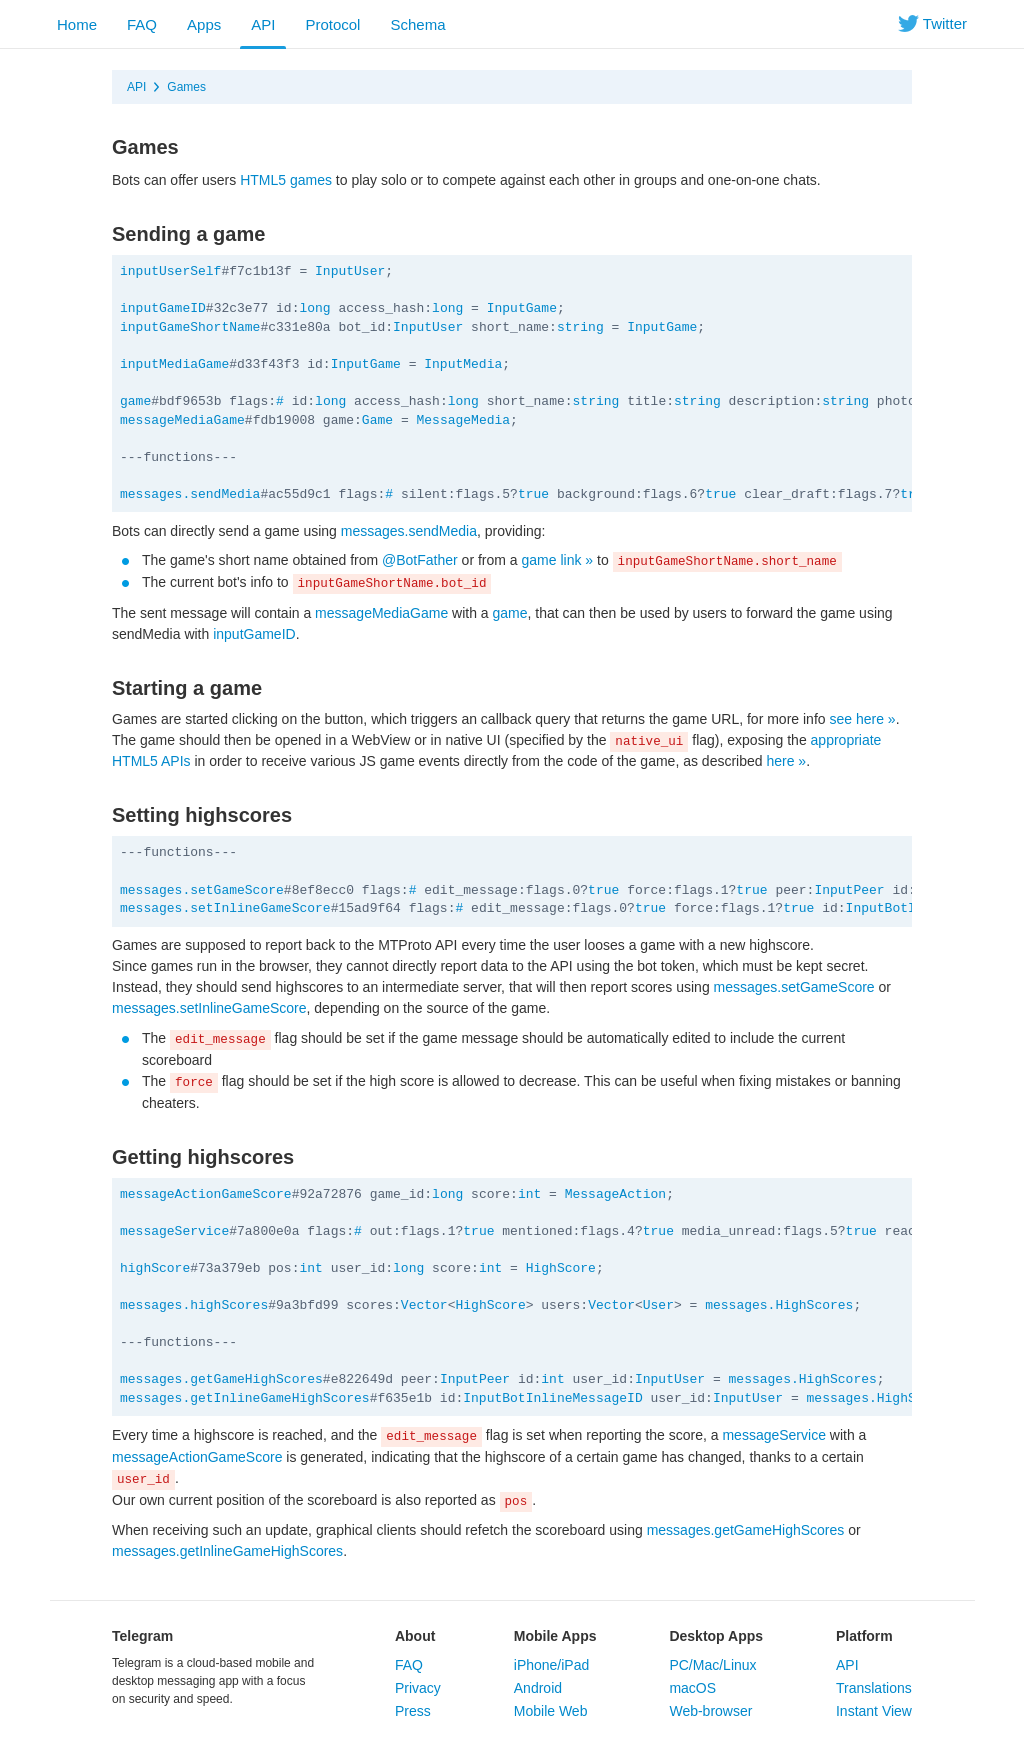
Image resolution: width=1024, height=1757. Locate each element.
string (580, 327)
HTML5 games (286, 180)
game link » (558, 560)
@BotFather (420, 560)
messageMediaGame (182, 420)
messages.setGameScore (202, 890)
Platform (864, 1636)
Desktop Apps (716, 1636)
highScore (155, 1268)
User (658, 1305)
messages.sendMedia (190, 494)
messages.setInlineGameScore (225, 908)
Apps (204, 24)
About (415, 1636)
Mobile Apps (555, 1636)
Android (538, 1688)
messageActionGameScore (206, 1194)
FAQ (142, 24)
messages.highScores (194, 1305)
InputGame (522, 308)
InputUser (350, 271)
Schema (417, 24)
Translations (874, 1688)
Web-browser (710, 1711)
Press (413, 1711)
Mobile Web (551, 1711)
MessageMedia (463, 420)
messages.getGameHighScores (221, 1379)
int (529, 1194)
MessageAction (615, 1194)
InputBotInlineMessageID (552, 1398)
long (314, 308)
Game (377, 420)
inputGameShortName (190, 327)
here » (786, 761)
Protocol (332, 24)
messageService (174, 1231)
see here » (862, 719)
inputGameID (163, 308)
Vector (424, 1305)
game (135, 401)
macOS (692, 1688)
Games (186, 87)
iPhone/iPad (552, 1665)
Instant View (874, 1711)
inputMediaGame (174, 364)
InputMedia (463, 364)
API (263, 24)
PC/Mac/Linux (712, 1665)
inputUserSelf (170, 271)
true (533, 494)
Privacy (418, 1688)
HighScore (561, 1268)
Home (77, 24)
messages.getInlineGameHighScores (245, 1398)
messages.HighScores (779, 1305)
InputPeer (849, 890)
